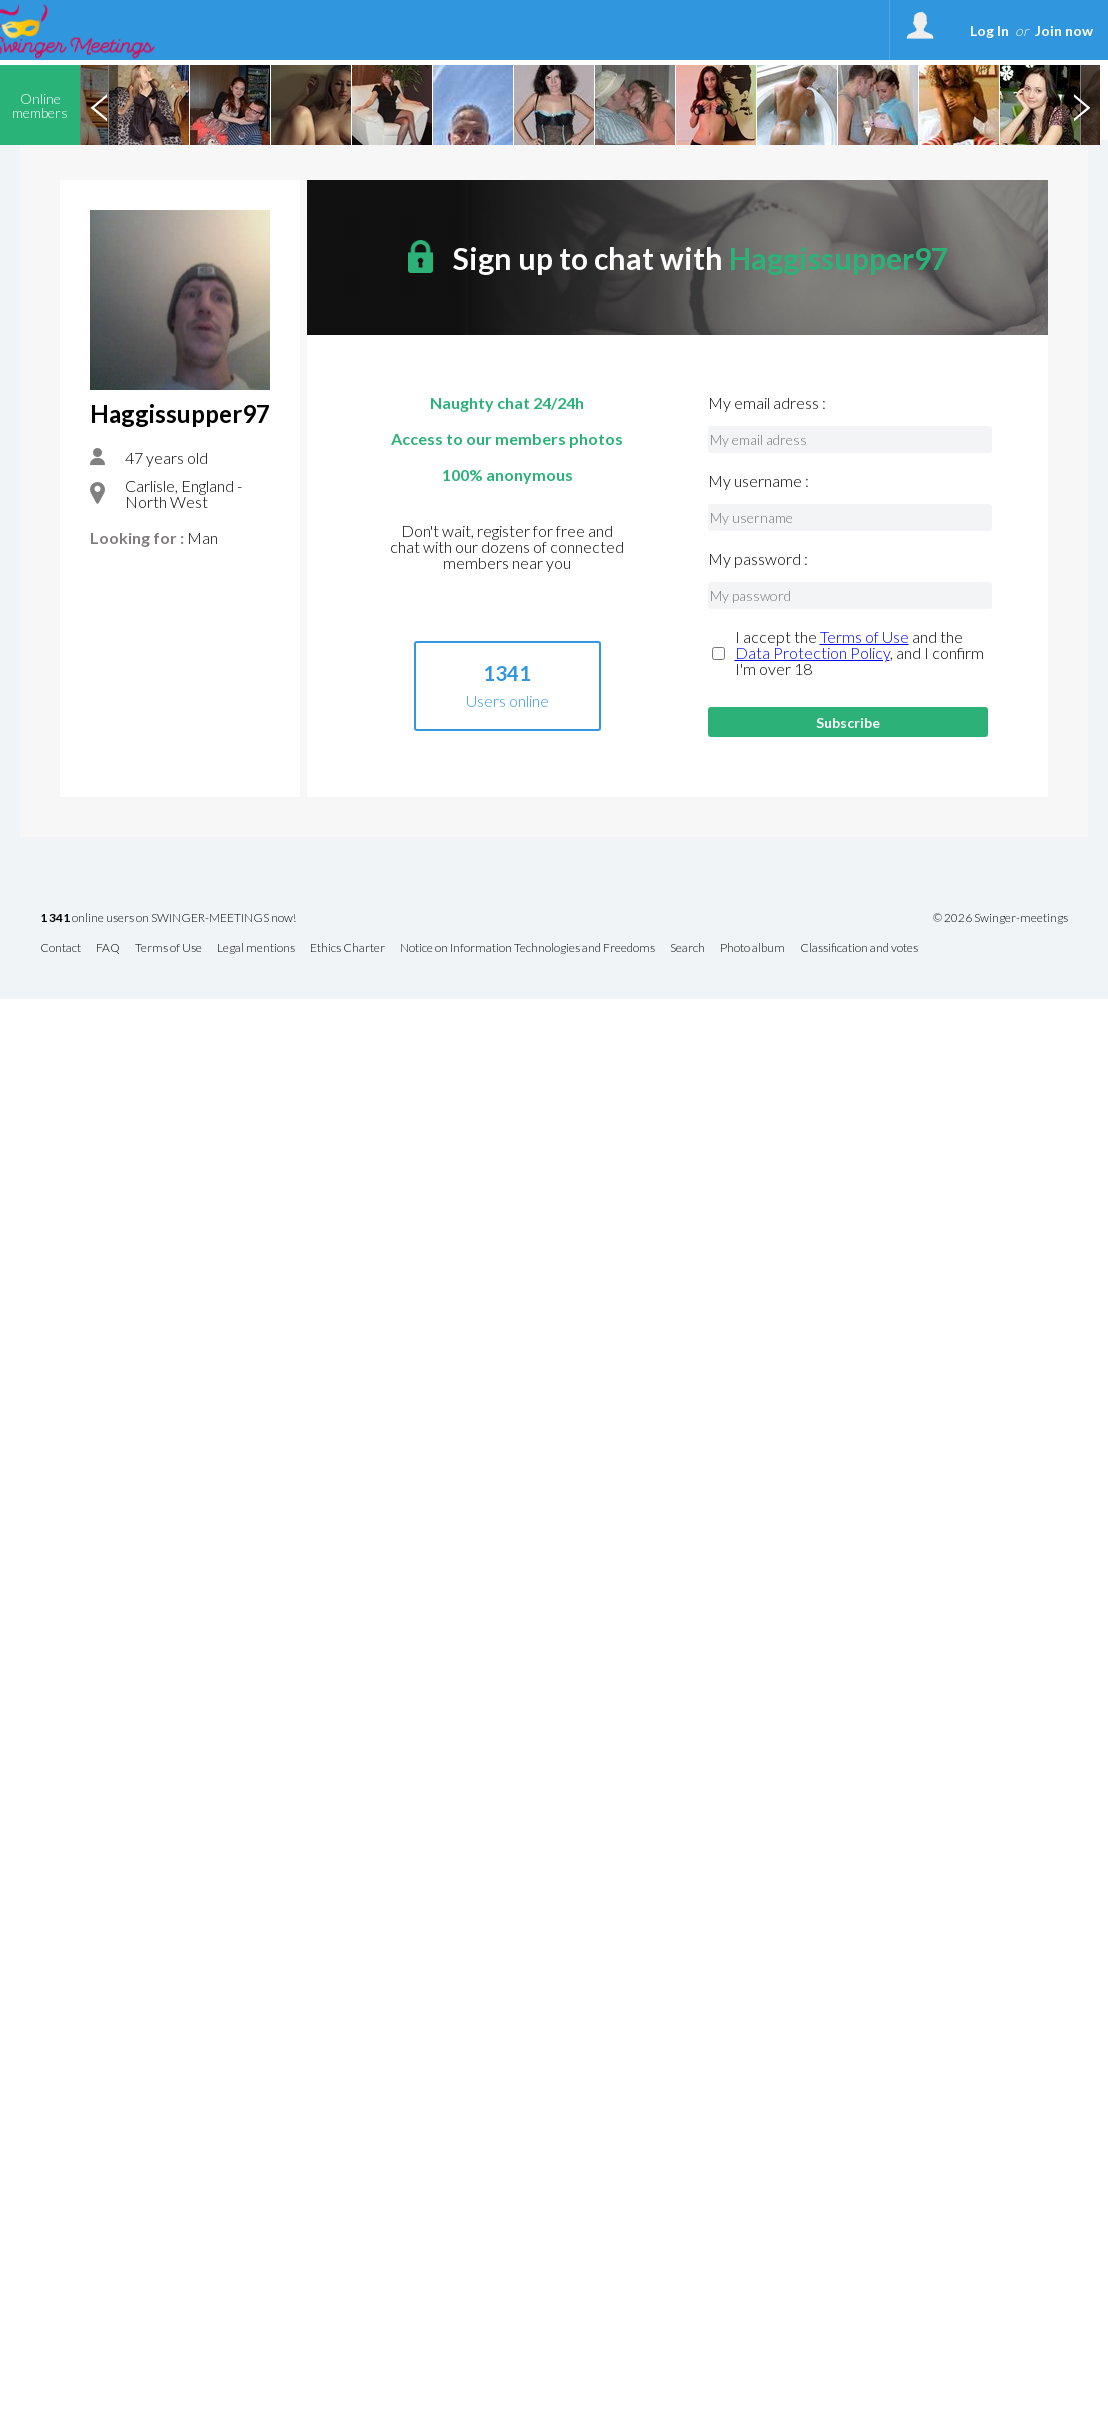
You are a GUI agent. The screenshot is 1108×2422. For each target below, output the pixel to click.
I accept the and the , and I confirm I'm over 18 (859, 653)
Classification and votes (859, 948)
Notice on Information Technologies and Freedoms (527, 948)
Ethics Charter (347, 948)
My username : (758, 481)
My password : (758, 559)
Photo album (752, 948)
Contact (60, 948)
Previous (99, 105)
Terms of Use (864, 636)
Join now (1064, 30)
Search (687, 948)
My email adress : (767, 403)
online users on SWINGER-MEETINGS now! (168, 918)
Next (1081, 105)
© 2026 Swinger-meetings (1000, 918)
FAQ (108, 948)
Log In (989, 30)
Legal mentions (256, 948)
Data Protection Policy (812, 652)
